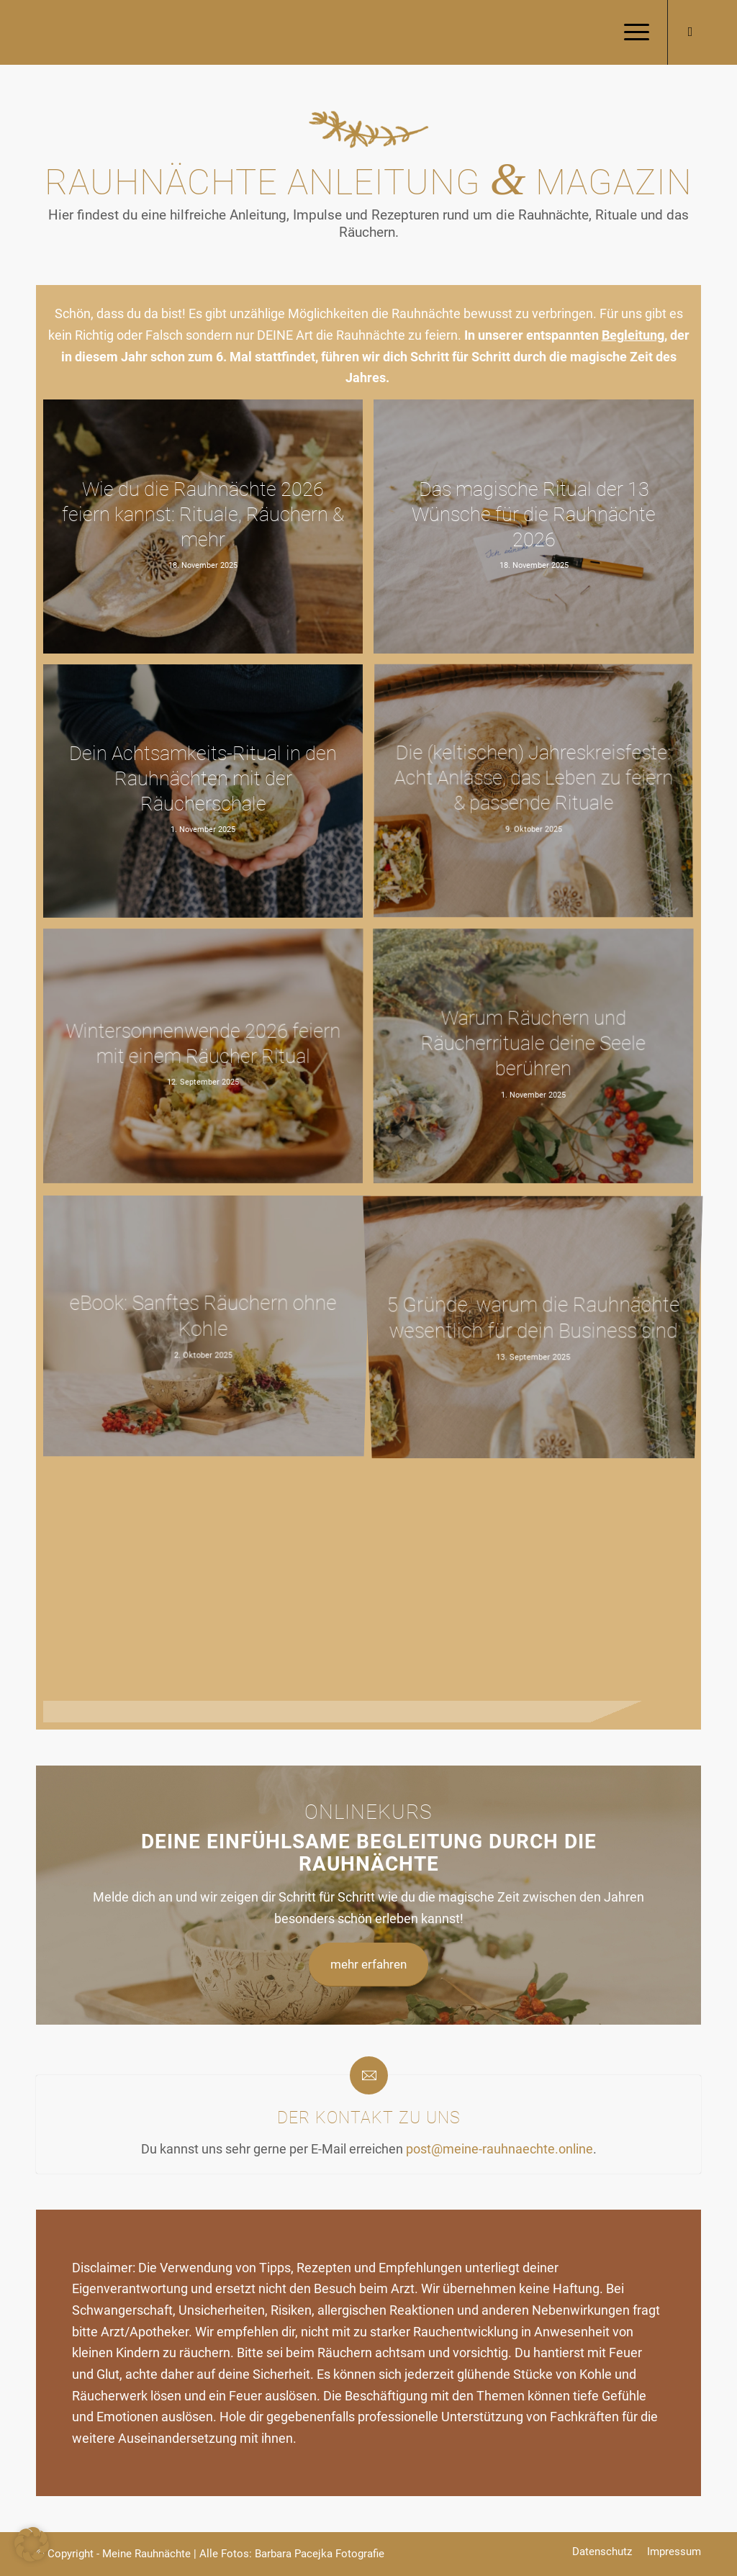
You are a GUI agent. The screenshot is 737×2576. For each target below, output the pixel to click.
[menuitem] (632, 32)
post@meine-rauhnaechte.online (499, 2148)
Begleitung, (634, 335)
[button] (31, 2544)
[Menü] (632, 32)
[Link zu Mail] (690, 31)
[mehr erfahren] (368, 1965)
